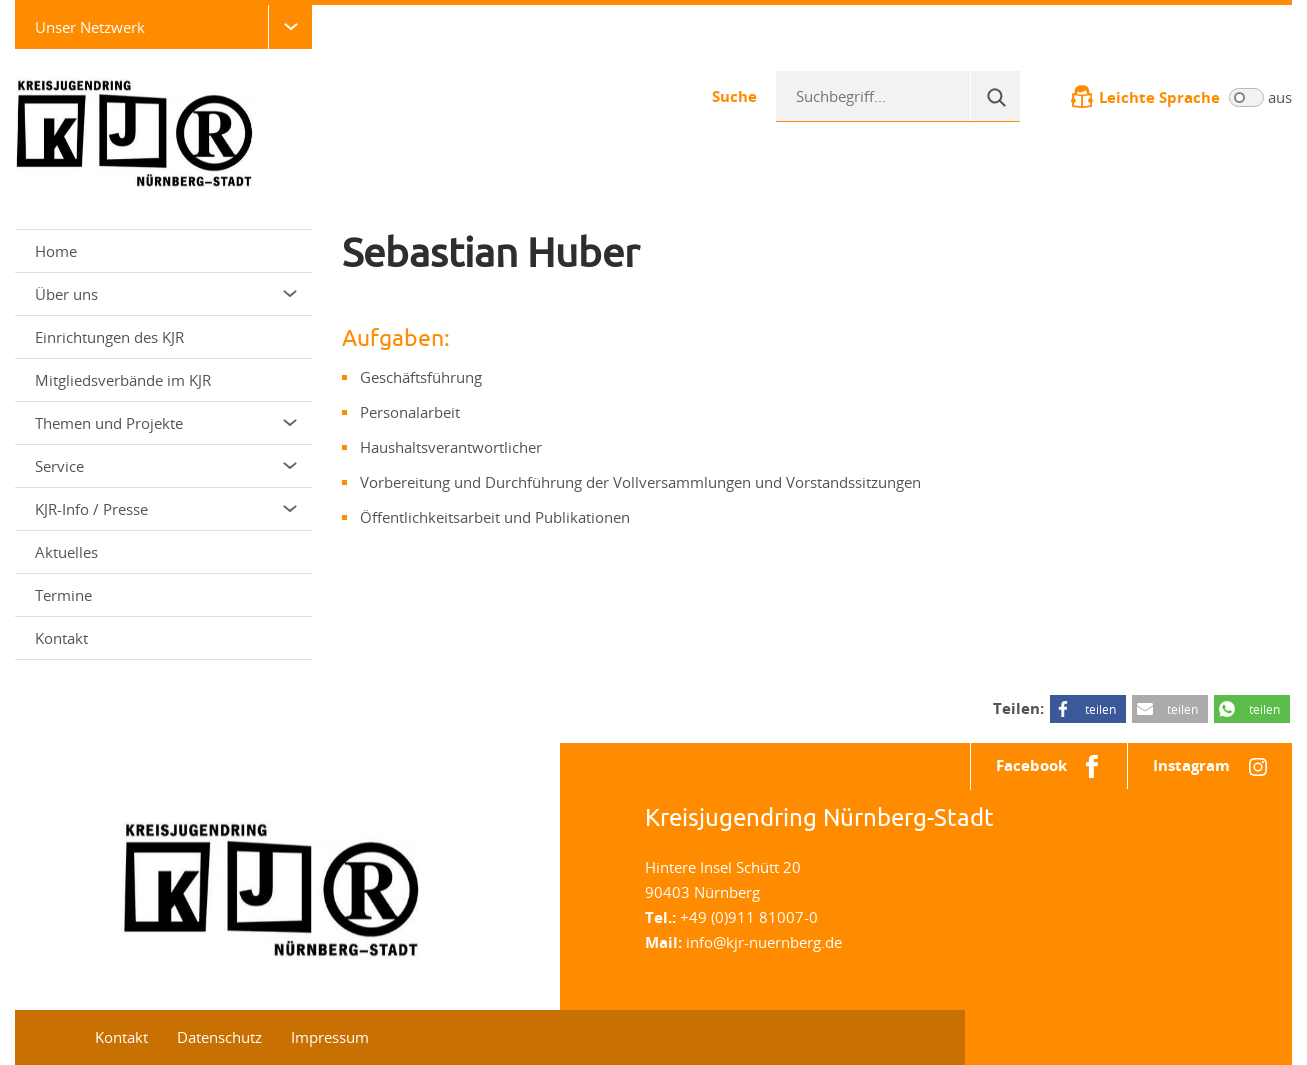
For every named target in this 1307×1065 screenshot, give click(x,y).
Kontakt (61, 638)
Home (56, 251)
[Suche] (995, 96)
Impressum (330, 1037)
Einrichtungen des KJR (109, 337)
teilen (1100, 709)
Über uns (166, 294)
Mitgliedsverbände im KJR (123, 380)
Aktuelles (66, 552)
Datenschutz (219, 1037)
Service (166, 466)
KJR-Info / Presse (166, 509)
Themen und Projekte (166, 423)
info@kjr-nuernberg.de (764, 942)
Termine (63, 595)
